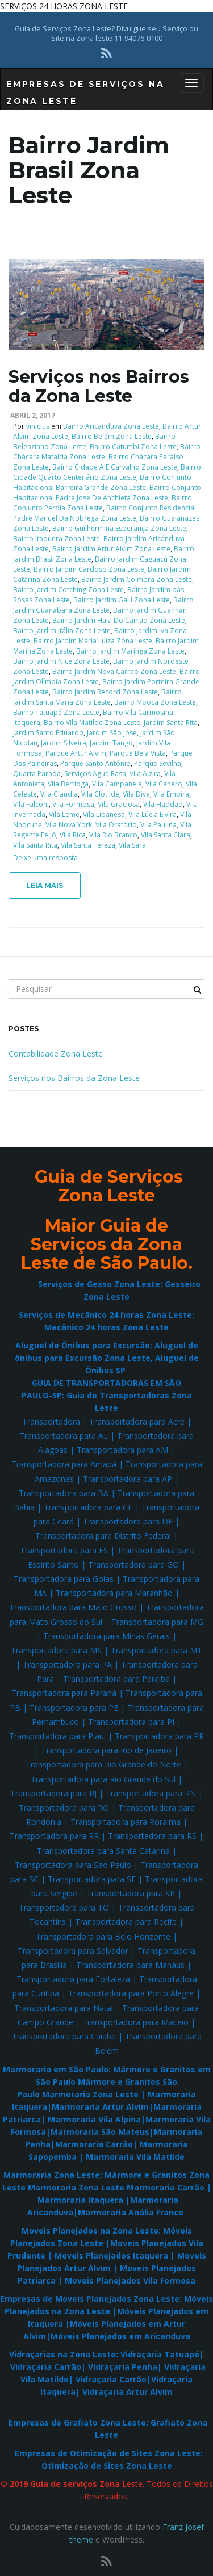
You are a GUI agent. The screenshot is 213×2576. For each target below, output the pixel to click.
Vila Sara (132, 845)
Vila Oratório (116, 825)
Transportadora (51, 1421)
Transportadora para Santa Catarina (103, 1850)
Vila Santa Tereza (88, 845)
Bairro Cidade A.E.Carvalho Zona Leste (114, 467)
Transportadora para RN (151, 1793)
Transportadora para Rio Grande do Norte (103, 1764)
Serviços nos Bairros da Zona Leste (99, 386)
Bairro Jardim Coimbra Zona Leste (136, 579)
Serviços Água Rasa (95, 773)
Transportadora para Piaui (57, 1736)
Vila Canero (163, 784)
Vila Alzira (145, 773)
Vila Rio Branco (113, 835)
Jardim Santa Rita (171, 722)
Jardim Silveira (63, 743)
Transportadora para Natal (63, 2008)
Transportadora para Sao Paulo (73, 1864)
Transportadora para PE (74, 1707)
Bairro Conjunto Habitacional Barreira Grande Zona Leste (102, 482)
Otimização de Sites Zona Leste (106, 2465)
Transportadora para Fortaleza (73, 1979)
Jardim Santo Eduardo (48, 733)
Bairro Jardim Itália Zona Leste (62, 630)
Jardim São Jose (112, 733)
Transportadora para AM (122, 1449)
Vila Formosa (73, 804)
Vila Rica (73, 835)
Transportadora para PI (131, 1721)
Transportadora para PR (159, 1736)
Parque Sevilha (157, 763)
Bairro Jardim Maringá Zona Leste (130, 651)
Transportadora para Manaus (130, 1964)
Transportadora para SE (92, 1879)
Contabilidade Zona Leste (56, 1053)
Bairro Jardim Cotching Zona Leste (68, 589)
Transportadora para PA (67, 1664)
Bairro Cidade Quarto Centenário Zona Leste (107, 472)
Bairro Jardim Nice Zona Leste (61, 661)
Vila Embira (171, 794)
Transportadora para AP (127, 1478)
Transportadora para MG (157, 1621)
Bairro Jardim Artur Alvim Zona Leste (111, 549)
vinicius (37, 426)
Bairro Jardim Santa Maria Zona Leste (97, 697)
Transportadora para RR (54, 1836)
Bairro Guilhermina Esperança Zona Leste (119, 528)
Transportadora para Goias (64, 1578)
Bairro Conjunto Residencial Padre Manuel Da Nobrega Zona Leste (104, 513)
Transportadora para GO (133, 1564)
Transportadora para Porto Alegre (131, 1993)
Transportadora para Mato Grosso (73, 1607)
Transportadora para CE (88, 1507)
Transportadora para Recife (126, 1921)
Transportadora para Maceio (135, 2022)
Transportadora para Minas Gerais (106, 1636)
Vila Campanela (117, 784)
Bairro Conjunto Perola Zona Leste (102, 503)
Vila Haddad (163, 804)
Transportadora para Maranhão (114, 1593)
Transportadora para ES (64, 1550)
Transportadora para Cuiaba (64, 2036)
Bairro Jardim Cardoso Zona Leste (89, 569)
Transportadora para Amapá (63, 1464)
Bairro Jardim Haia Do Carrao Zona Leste (118, 620)
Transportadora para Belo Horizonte (103, 1936)
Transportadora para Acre (137, 1421)
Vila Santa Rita (35, 845)
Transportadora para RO (64, 1807)
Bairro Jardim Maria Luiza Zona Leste (93, 641)
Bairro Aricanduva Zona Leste (111, 426)
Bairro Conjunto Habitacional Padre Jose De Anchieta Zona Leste (107, 492)
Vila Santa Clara (165, 835)
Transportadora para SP (130, 1893)
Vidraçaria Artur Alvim (127, 2391)
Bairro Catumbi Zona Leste (133, 446)
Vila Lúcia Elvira (152, 814)
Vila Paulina (158, 825)
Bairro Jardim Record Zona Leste (105, 692)
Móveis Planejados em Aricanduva (120, 2336)
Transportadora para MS (56, 1650)
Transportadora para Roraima (125, 1821)
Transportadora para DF (128, 1521)
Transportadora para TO (64, 1907)
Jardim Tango (111, 743)
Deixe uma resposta (45, 857)
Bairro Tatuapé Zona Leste (56, 712)
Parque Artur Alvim (75, 753)
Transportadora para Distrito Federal (103, 1535)
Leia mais (44, 885)
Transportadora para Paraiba (116, 1678)
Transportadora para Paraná (63, 1692)
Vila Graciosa (119, 804)
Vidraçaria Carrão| (48, 2366)
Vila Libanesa (104, 814)
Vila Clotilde (100, 794)
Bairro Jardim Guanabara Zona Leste (103, 605)
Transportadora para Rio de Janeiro (106, 1750)
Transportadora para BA (63, 1493)
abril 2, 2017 (32, 415)
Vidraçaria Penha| (125, 2366)
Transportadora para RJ (53, 1793)
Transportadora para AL (63, 1435)
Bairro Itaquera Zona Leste (56, 538)
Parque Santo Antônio (95, 763)
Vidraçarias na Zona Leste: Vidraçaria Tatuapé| (106, 2354)
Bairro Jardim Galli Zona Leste (121, 600)
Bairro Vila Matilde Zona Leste (92, 722)
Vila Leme (64, 814)
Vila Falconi (31, 804)
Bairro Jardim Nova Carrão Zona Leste (114, 671)
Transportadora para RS (152, 1836)
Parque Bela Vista (138, 753)
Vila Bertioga (68, 784)
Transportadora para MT (156, 1650)
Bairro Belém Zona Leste (112, 436)
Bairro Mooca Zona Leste (155, 702)
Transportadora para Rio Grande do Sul (103, 1779)
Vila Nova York (68, 825)
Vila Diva (136, 794)
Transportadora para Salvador (73, 1950)
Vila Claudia (59, 794)
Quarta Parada (37, 773)
